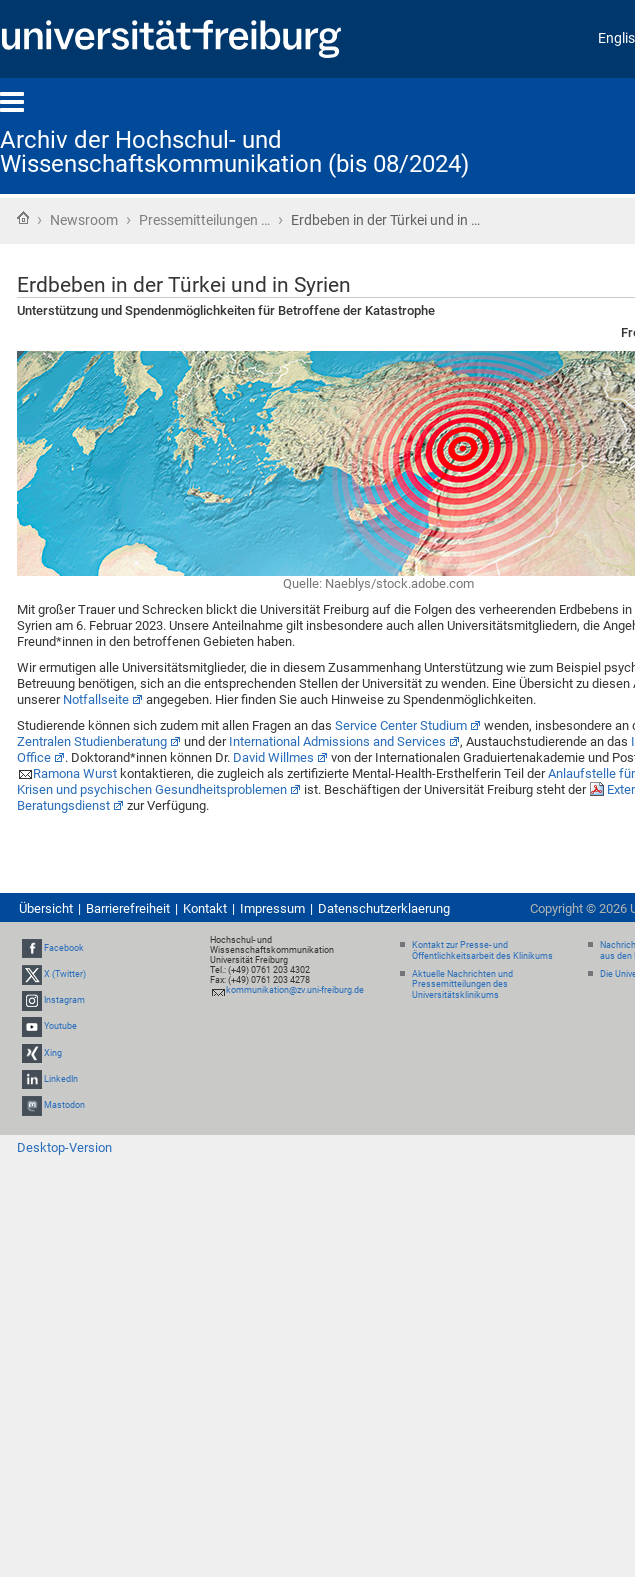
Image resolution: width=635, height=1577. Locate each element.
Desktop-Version (64, 1147)
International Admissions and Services (337, 741)
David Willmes (273, 757)
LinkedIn (61, 1079)
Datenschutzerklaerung (384, 908)
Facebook (64, 948)
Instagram (64, 1000)
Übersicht (46, 908)
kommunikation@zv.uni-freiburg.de (295, 990)
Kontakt (205, 908)
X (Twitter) (65, 974)
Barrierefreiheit (128, 908)
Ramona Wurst (75, 773)
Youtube (60, 1027)
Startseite (23, 218)
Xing (53, 1053)
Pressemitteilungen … (204, 220)
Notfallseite (96, 699)
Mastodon (64, 1105)
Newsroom (84, 220)
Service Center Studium (401, 725)
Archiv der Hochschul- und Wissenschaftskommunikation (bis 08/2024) (234, 152)
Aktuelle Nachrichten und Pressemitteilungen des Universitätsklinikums (462, 985)
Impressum (272, 908)
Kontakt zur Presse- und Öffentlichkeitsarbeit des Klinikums (482, 950)
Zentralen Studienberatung (92, 741)
